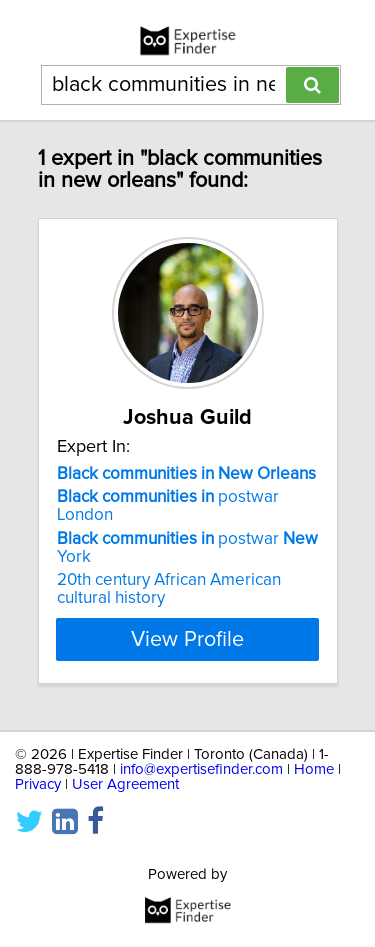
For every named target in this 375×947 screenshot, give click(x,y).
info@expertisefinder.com (201, 769)
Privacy (38, 784)
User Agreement (125, 784)
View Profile (187, 639)
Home (314, 769)
